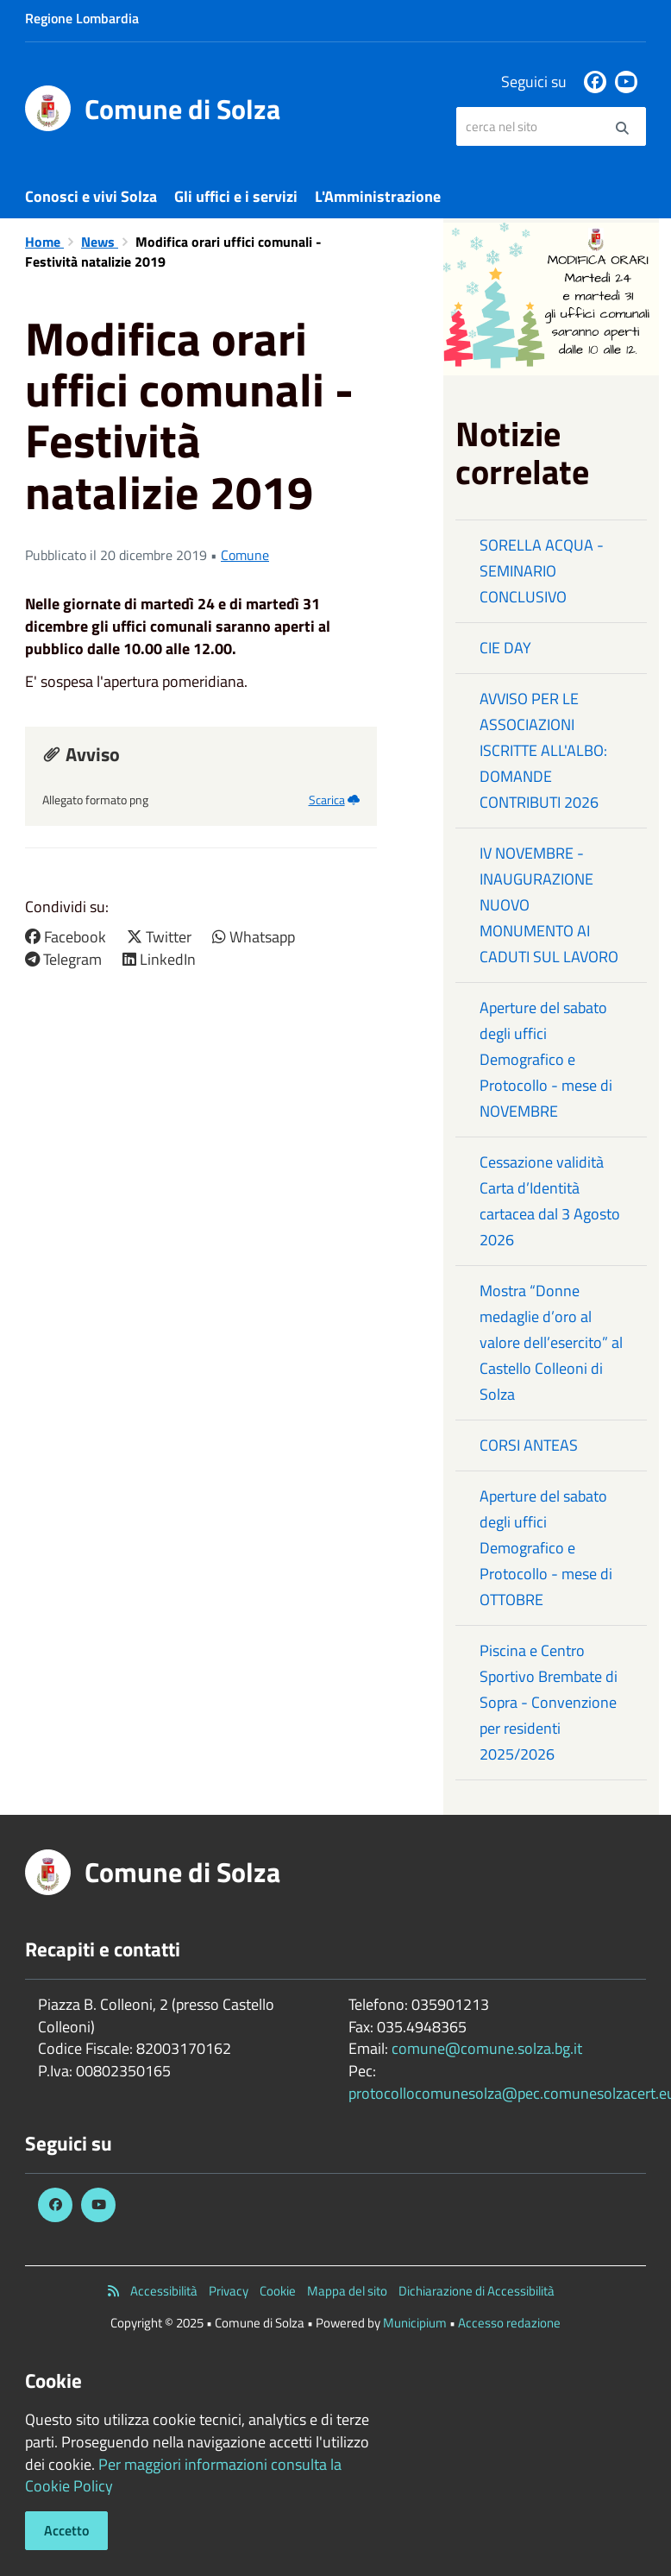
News (99, 241)
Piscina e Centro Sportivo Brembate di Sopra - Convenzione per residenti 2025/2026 (549, 1702)
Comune (245, 555)
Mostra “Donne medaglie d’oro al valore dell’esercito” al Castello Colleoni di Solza (551, 1342)
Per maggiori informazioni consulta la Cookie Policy (183, 2475)
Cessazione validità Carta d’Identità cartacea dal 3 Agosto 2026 (550, 1200)
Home (44, 241)
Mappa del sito (347, 2291)
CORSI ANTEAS (529, 1445)
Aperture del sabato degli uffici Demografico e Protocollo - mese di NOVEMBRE (546, 1059)
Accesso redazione (509, 2323)
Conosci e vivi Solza (91, 196)
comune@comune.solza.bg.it (487, 2048)
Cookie (278, 2291)
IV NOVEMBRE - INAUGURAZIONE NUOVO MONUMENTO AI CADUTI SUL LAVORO (549, 904)
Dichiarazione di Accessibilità (476, 2291)
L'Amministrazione (378, 196)
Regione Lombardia (82, 18)
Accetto (66, 2530)
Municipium (415, 2323)
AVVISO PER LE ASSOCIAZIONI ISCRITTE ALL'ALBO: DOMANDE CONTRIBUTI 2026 (543, 750)
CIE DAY (505, 647)
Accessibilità (164, 2291)
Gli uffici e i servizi (236, 196)
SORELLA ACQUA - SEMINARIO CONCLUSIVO (542, 570)
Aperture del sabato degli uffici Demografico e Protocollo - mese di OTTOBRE (546, 1547)
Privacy (228, 2291)
